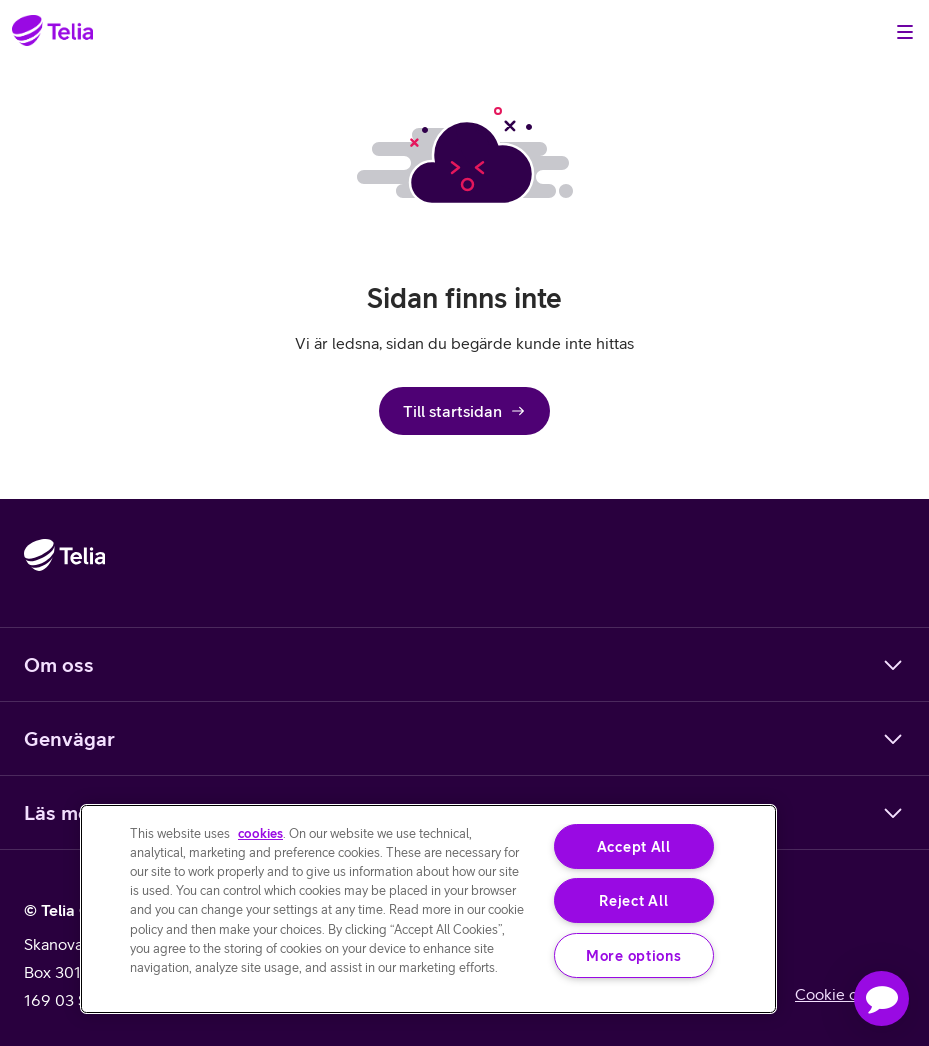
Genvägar (464, 739)
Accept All (634, 846)
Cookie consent (850, 994)
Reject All (633, 900)
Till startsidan (464, 411)
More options (634, 955)
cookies (260, 833)
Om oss (464, 665)
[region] (428, 909)
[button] (881, 998)
